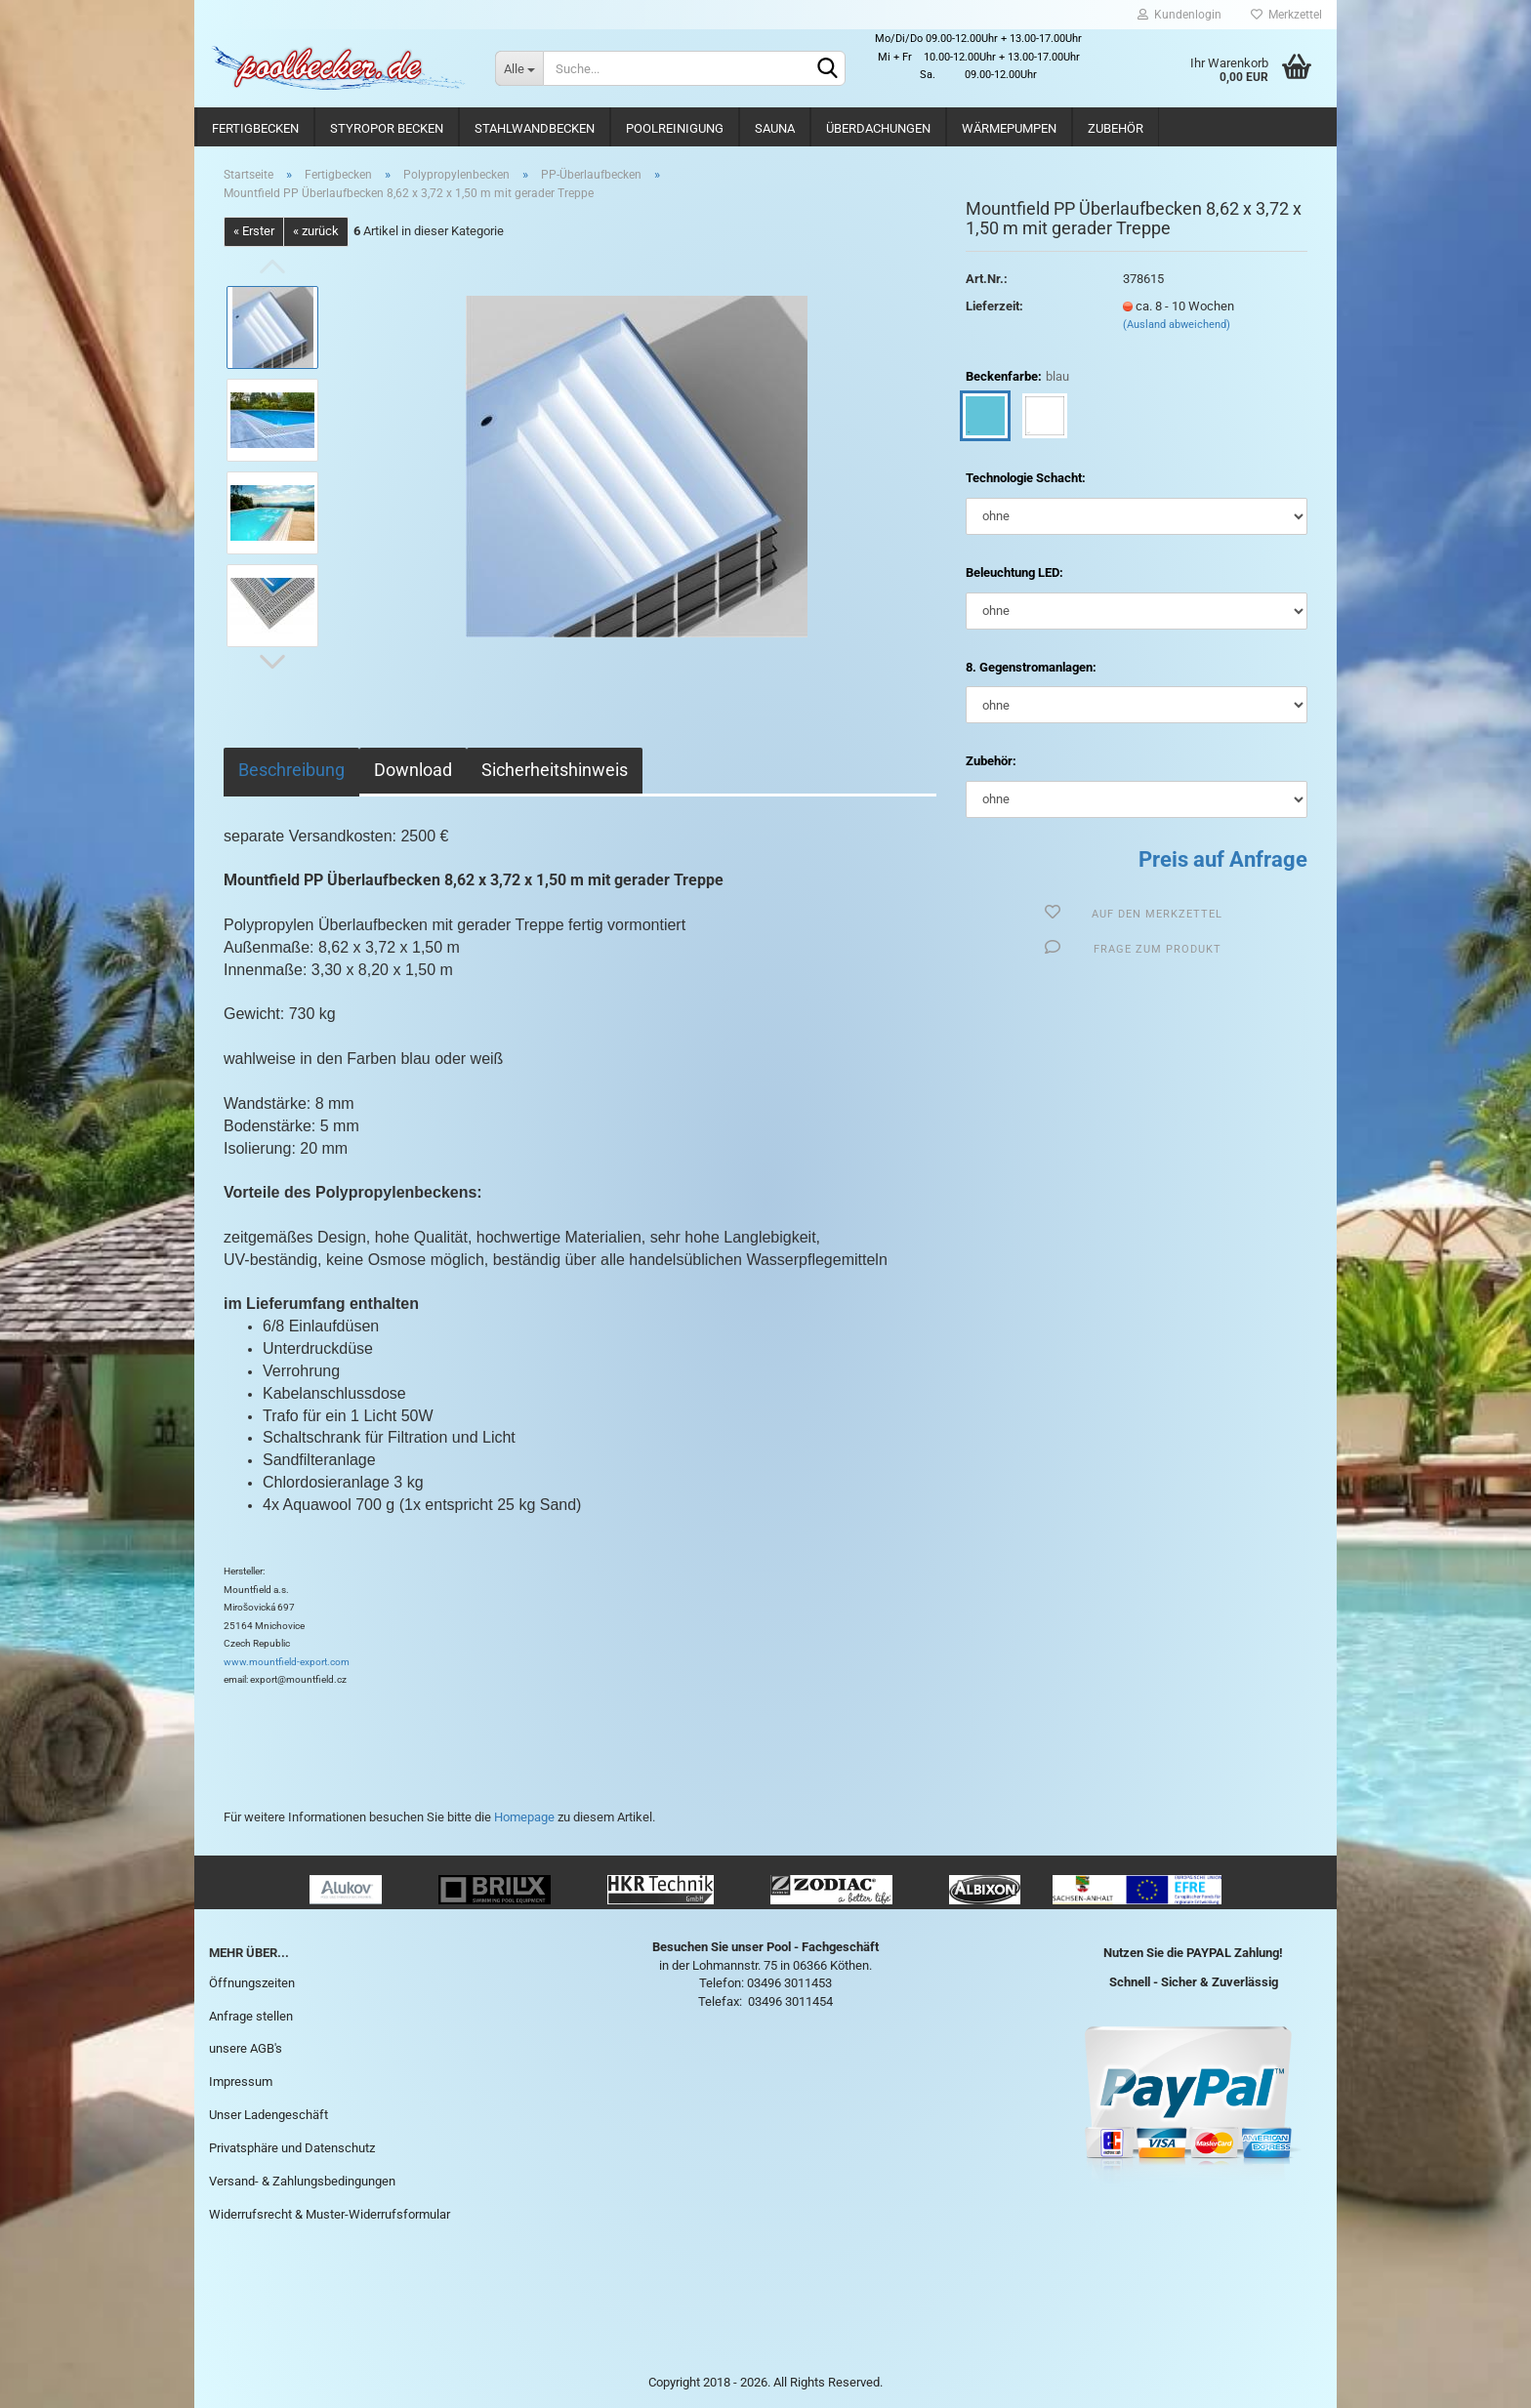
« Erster (253, 231)
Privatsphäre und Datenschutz (292, 2148)
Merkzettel (1286, 14)
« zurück (316, 231)
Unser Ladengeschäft (268, 2114)
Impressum (240, 2081)
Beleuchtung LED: (1014, 572)
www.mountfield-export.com (287, 1661)
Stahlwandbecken (535, 128)
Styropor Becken (386, 128)
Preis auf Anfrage (1222, 859)
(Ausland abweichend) (1176, 324)
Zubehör (1115, 128)
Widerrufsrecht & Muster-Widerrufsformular (329, 2214)
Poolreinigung (675, 128)
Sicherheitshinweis (554, 769)
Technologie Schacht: (1026, 477)
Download (413, 769)
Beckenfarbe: (1017, 377)
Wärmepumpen (1009, 128)
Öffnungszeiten (252, 1983)
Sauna (775, 128)
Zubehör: (991, 761)
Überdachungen (878, 128)
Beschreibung (291, 769)
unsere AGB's (245, 2048)
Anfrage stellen (251, 2016)
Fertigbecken (255, 128)
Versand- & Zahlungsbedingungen (302, 2181)
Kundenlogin (1179, 14)
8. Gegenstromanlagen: (1031, 667)
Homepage (524, 1817)
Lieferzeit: (994, 306)
